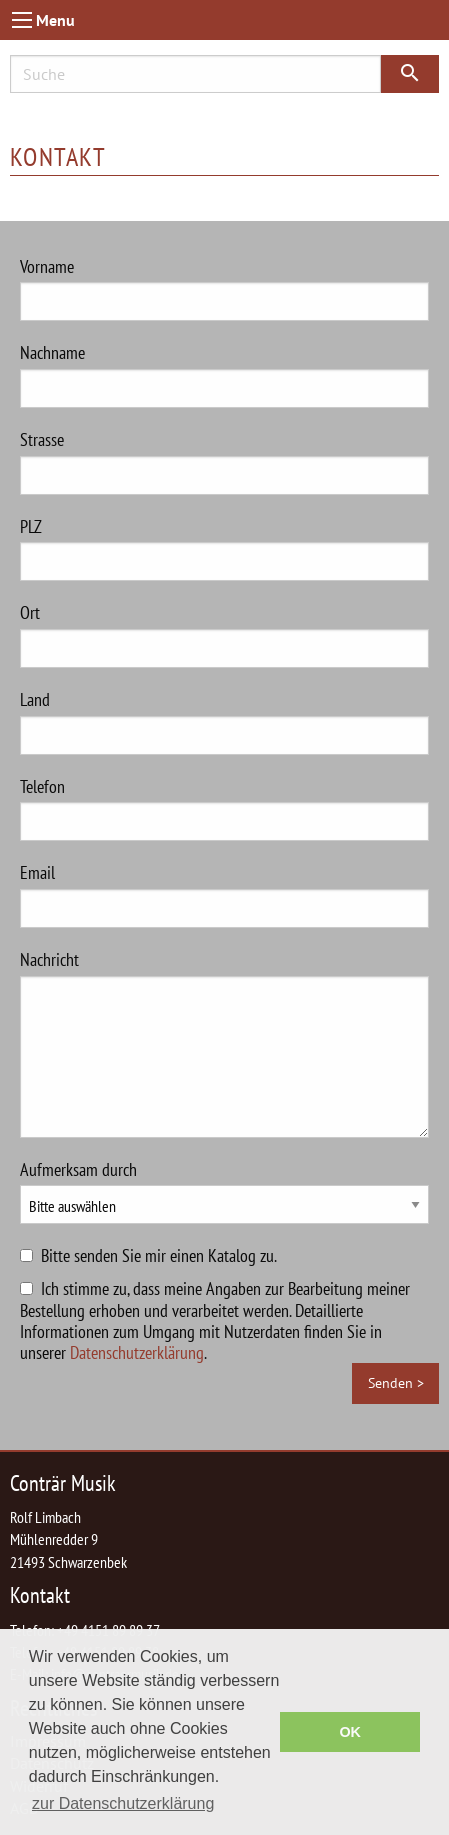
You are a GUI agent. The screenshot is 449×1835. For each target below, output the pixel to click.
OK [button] (350, 1732)
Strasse (224, 461)
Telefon (224, 808)
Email (224, 894)
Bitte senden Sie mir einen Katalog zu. (159, 1255)
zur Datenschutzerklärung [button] (123, 1803)
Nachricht (224, 1043)
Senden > (396, 1382)
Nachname (224, 374)
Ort (224, 634)
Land (224, 721)
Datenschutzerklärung (137, 1352)
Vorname (224, 288)
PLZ (224, 548)
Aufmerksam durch (224, 1191)
